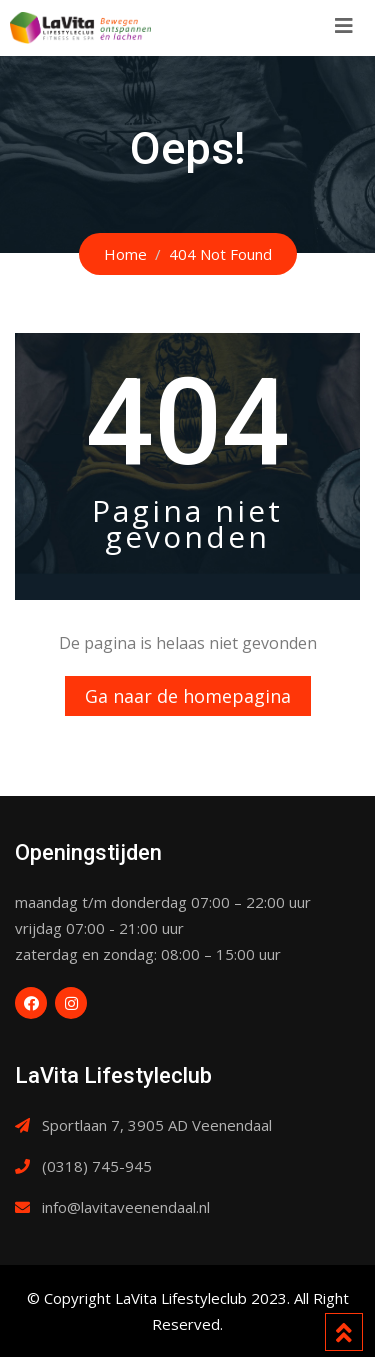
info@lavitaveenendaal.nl (126, 1207)
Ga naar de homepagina (188, 696)
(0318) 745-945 (97, 1166)
